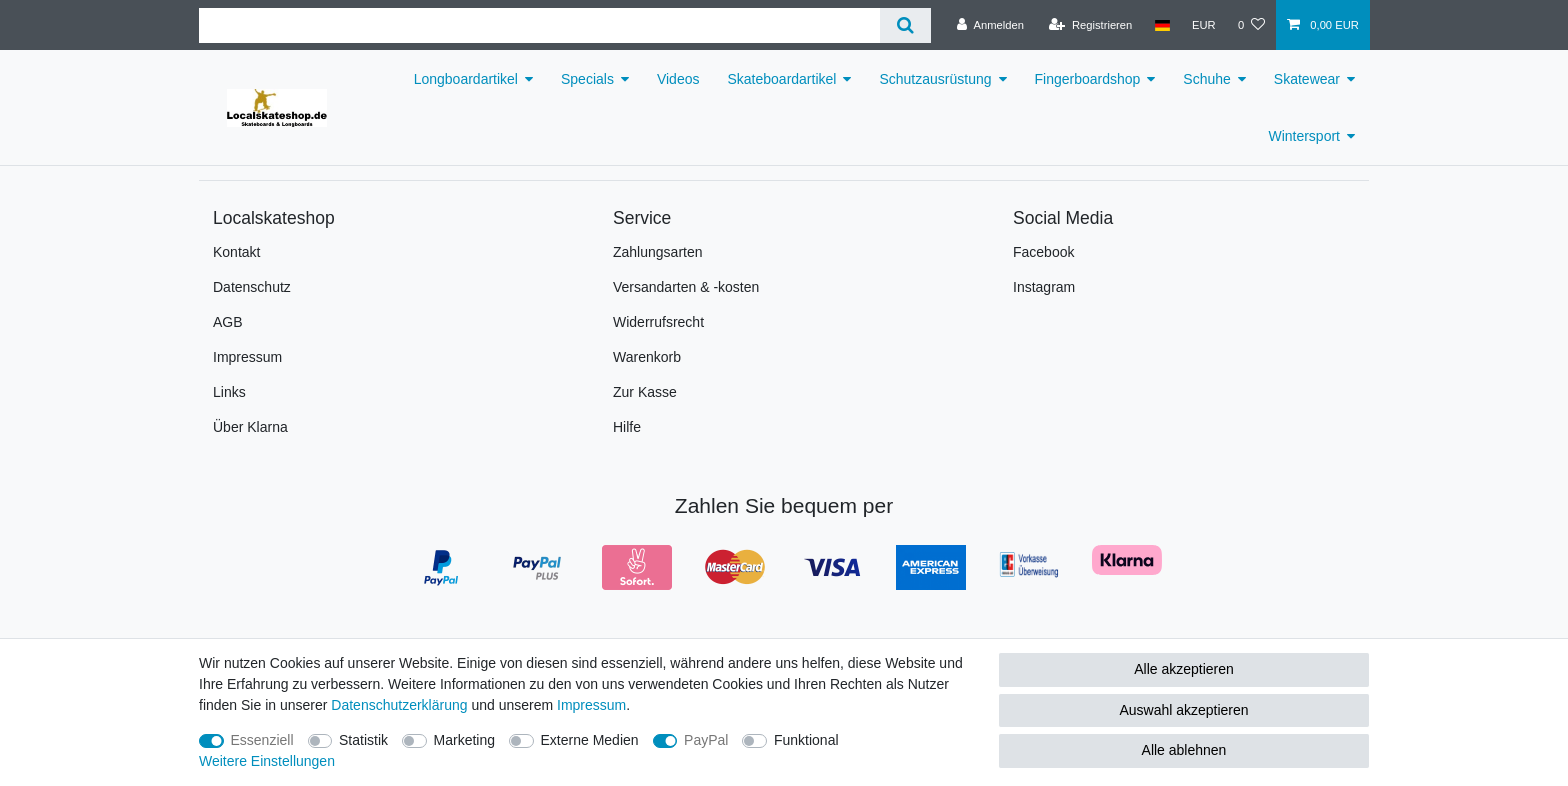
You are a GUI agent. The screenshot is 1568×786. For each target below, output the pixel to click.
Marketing (464, 740)
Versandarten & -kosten (686, 287)
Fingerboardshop (1088, 79)
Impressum (247, 357)
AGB (228, 322)
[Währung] (1204, 25)
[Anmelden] (990, 25)
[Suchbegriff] (539, 25)
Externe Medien (590, 740)
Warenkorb (647, 357)
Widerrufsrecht (658, 322)
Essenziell (262, 740)
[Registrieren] (1090, 25)
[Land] (1161, 25)
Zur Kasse (645, 392)
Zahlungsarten (658, 252)
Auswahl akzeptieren (1183, 710)
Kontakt (236, 252)
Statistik (363, 740)
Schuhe (1206, 79)
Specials (587, 79)
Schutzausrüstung (935, 79)
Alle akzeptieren (1184, 669)
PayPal (706, 740)
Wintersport (1304, 136)
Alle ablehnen (1184, 750)
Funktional (806, 740)
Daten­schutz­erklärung (399, 705)
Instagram (1044, 287)
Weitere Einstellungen (267, 761)
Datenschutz (252, 287)
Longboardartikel (466, 79)
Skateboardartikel (781, 79)
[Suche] (905, 25)
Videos (678, 79)
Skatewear (1307, 79)
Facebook (1043, 252)
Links (229, 392)
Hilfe (627, 427)
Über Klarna (250, 427)
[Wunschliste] (1251, 25)
